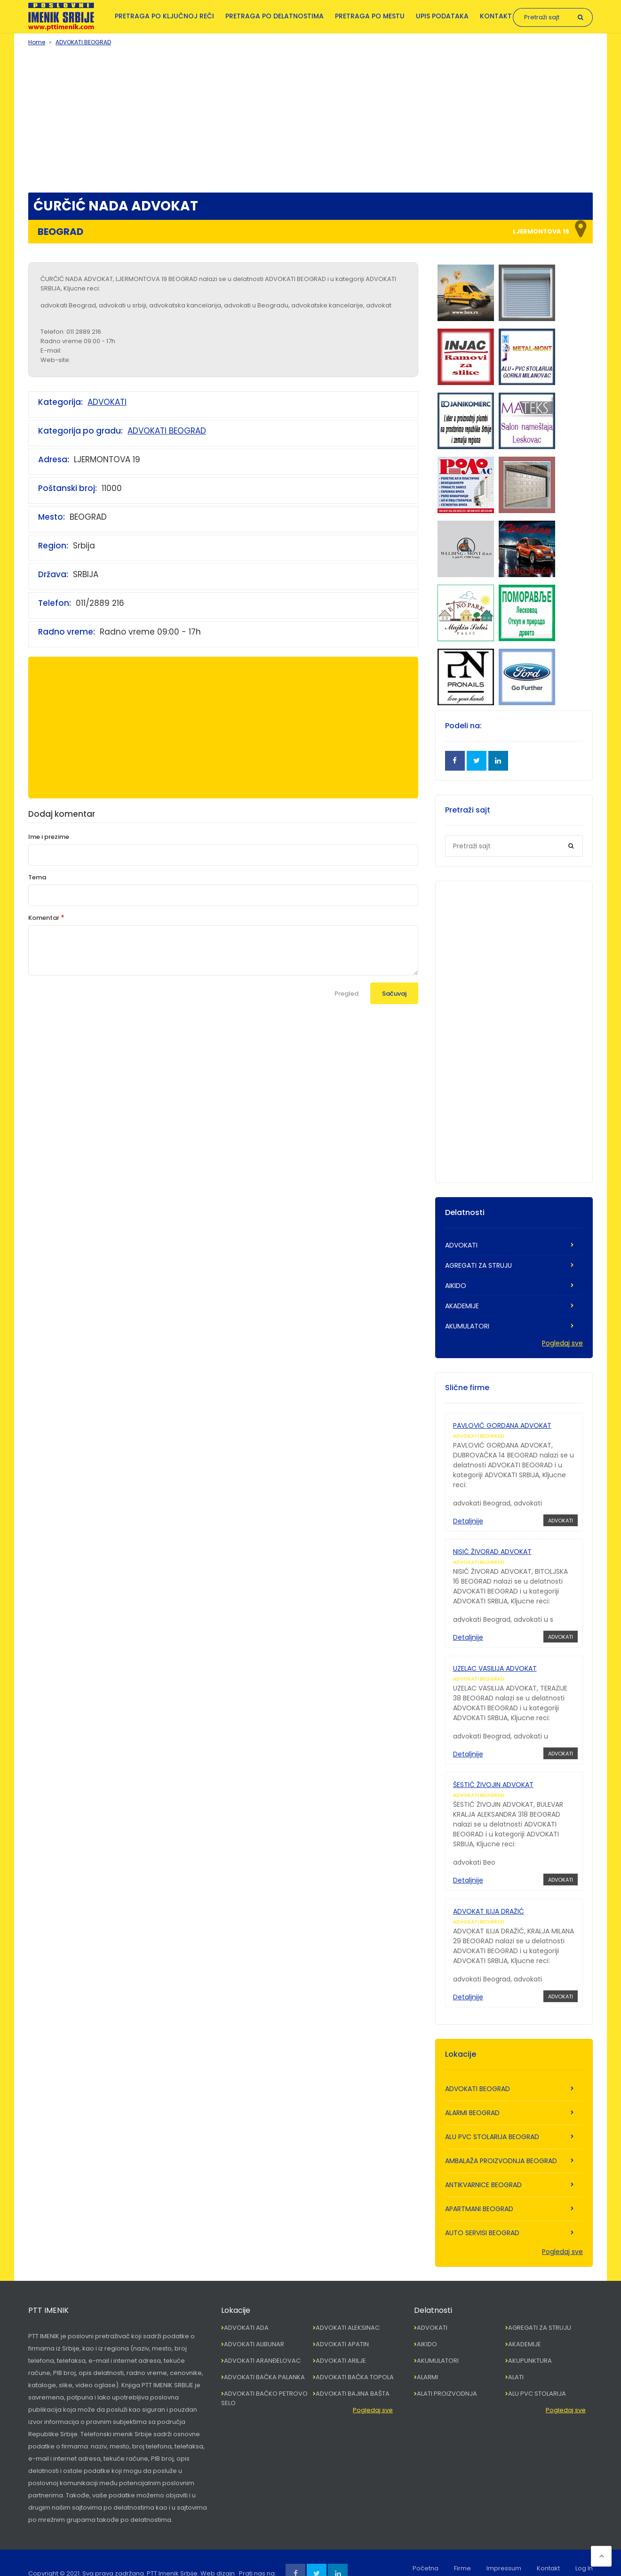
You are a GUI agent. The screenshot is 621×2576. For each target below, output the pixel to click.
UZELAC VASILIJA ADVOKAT (495, 1659)
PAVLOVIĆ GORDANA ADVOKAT (502, 1425)
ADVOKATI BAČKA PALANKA (264, 2355)
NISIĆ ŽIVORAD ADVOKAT (492, 1547)
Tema (37, 877)
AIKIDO (455, 1285)
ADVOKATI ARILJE (341, 2338)
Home (36, 42)
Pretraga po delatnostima (274, 16)
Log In (584, 2546)
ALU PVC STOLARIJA (537, 2371)
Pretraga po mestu (370, 16)
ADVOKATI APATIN (342, 2322)
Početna (425, 2546)
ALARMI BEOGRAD (472, 2091)
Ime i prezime (48, 836)
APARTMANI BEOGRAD (479, 2187)
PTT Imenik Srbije (172, 2551)
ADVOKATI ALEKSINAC (348, 2306)
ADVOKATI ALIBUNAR (254, 2322)
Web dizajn (217, 2551)
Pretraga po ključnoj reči (164, 16)
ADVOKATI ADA (246, 2306)
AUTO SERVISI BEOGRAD (482, 2211)
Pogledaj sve (562, 1343)
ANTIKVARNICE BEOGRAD (483, 2163)
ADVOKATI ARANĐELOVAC (262, 2338)
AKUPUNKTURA (530, 2338)
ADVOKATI (107, 402)
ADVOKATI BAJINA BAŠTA (353, 2371)
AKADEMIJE (462, 1306)
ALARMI (427, 2355)
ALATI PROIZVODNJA (447, 2371)
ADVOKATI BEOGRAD (83, 42)
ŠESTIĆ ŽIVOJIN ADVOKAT (493, 1771)
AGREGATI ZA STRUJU (478, 1265)
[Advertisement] (310, 117)
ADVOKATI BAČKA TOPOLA (355, 2355)
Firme (462, 2546)
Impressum (503, 2546)
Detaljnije (468, 1521)
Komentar (43, 917)
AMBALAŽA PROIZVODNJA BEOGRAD (501, 2139)
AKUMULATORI (467, 1326)
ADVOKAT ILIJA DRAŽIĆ (488, 1894)
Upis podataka (442, 16)
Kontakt (496, 16)
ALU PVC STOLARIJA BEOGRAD (492, 2115)
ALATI (516, 2355)
